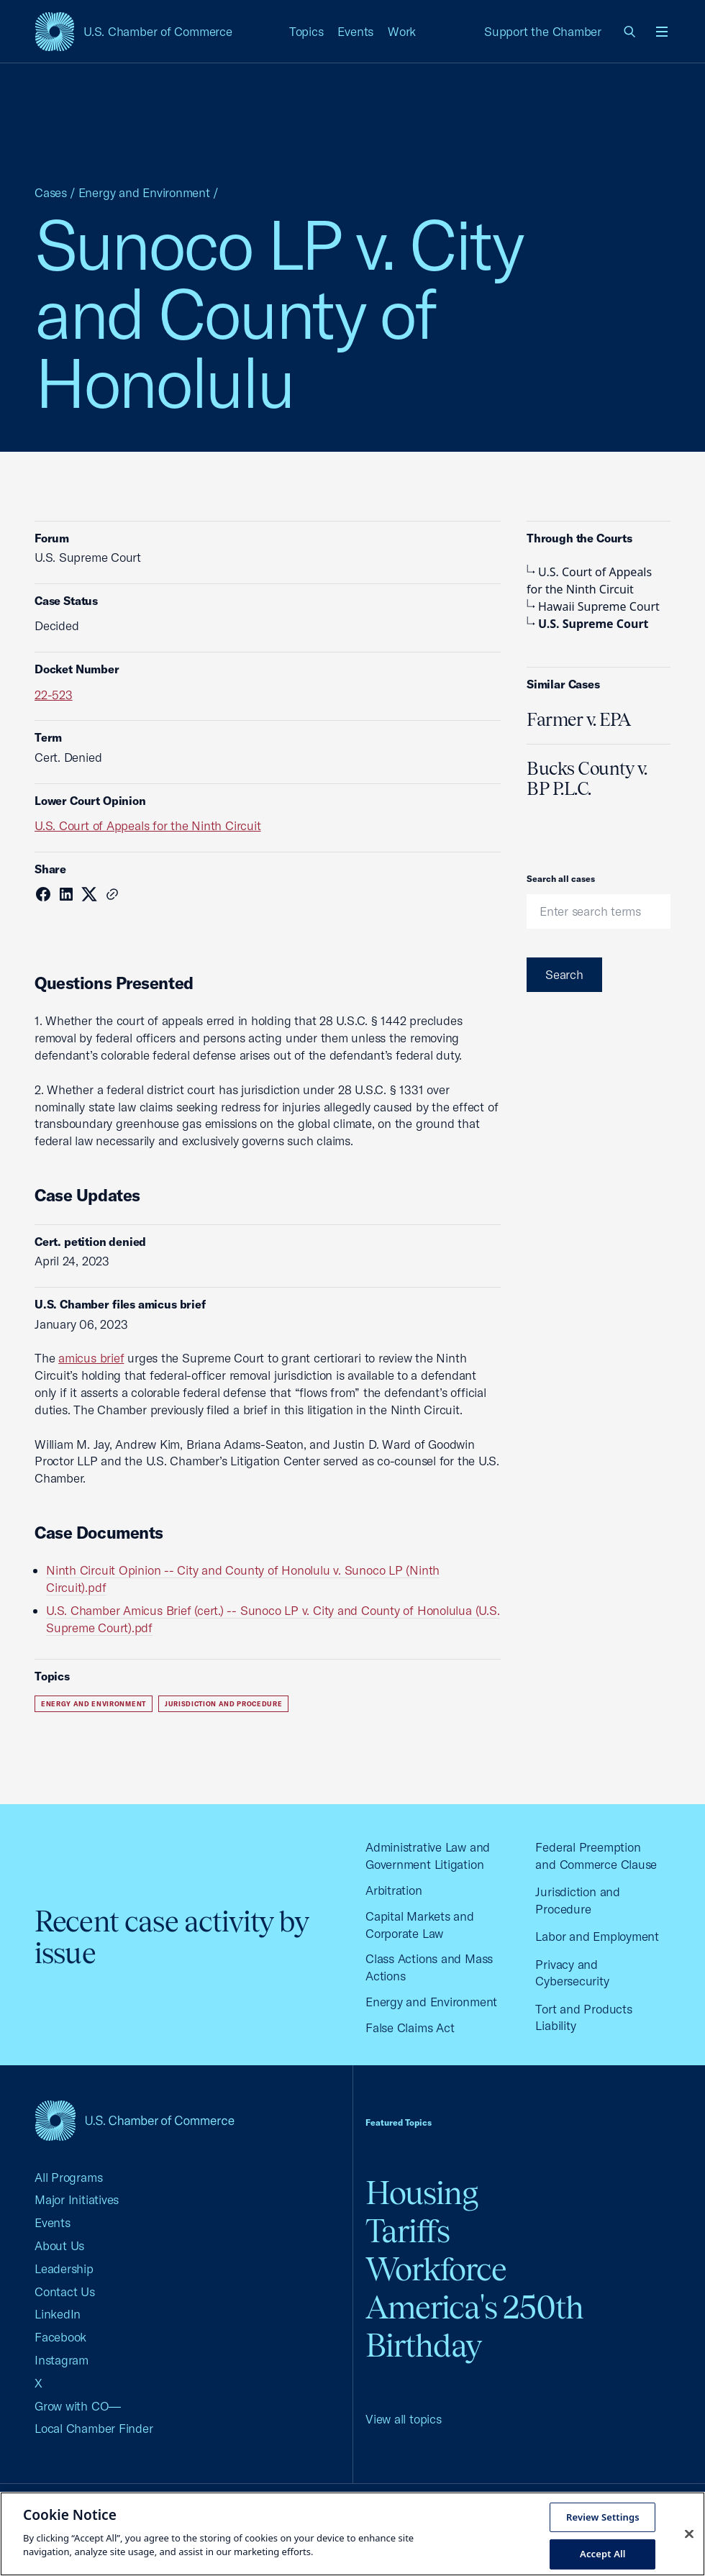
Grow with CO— (78, 2405)
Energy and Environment (144, 192)
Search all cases (561, 878)
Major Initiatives (77, 2199)
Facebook (60, 2336)
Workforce (435, 2269)
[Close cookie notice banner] (689, 2533)
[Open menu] (661, 31)
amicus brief (91, 1357)
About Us (59, 2245)
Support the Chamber (542, 31)
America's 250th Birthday (474, 2326)
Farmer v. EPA (579, 719)
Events (355, 31)
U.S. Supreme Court (588, 624)
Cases (51, 192)
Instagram (61, 2359)
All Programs (68, 2177)
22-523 (54, 694)
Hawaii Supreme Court (593, 606)
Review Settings (603, 2516)
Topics (306, 31)
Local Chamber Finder (94, 2428)
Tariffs (407, 2231)
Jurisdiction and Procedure (224, 1704)
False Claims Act (409, 2027)
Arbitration (393, 1890)
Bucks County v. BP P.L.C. (587, 778)
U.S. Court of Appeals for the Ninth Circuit (148, 825)
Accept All (603, 2553)
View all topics (403, 2418)
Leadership (64, 2268)
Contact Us (65, 2291)
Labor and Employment (597, 1936)
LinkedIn (58, 2313)
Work (402, 31)
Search (564, 974)
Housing (421, 2193)
